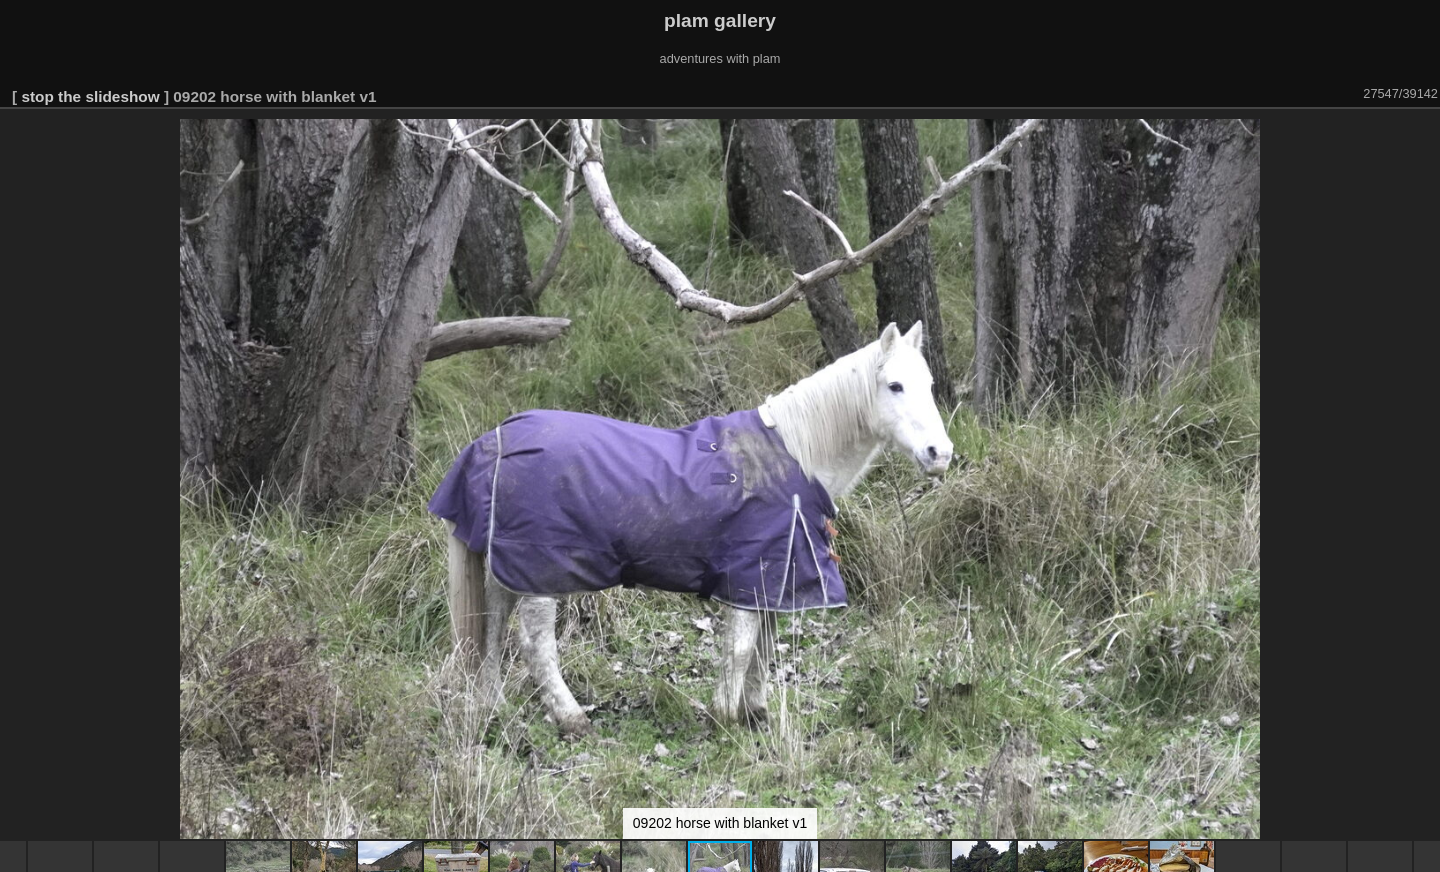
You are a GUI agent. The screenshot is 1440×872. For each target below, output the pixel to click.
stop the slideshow (90, 96)
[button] (1422, 137)
